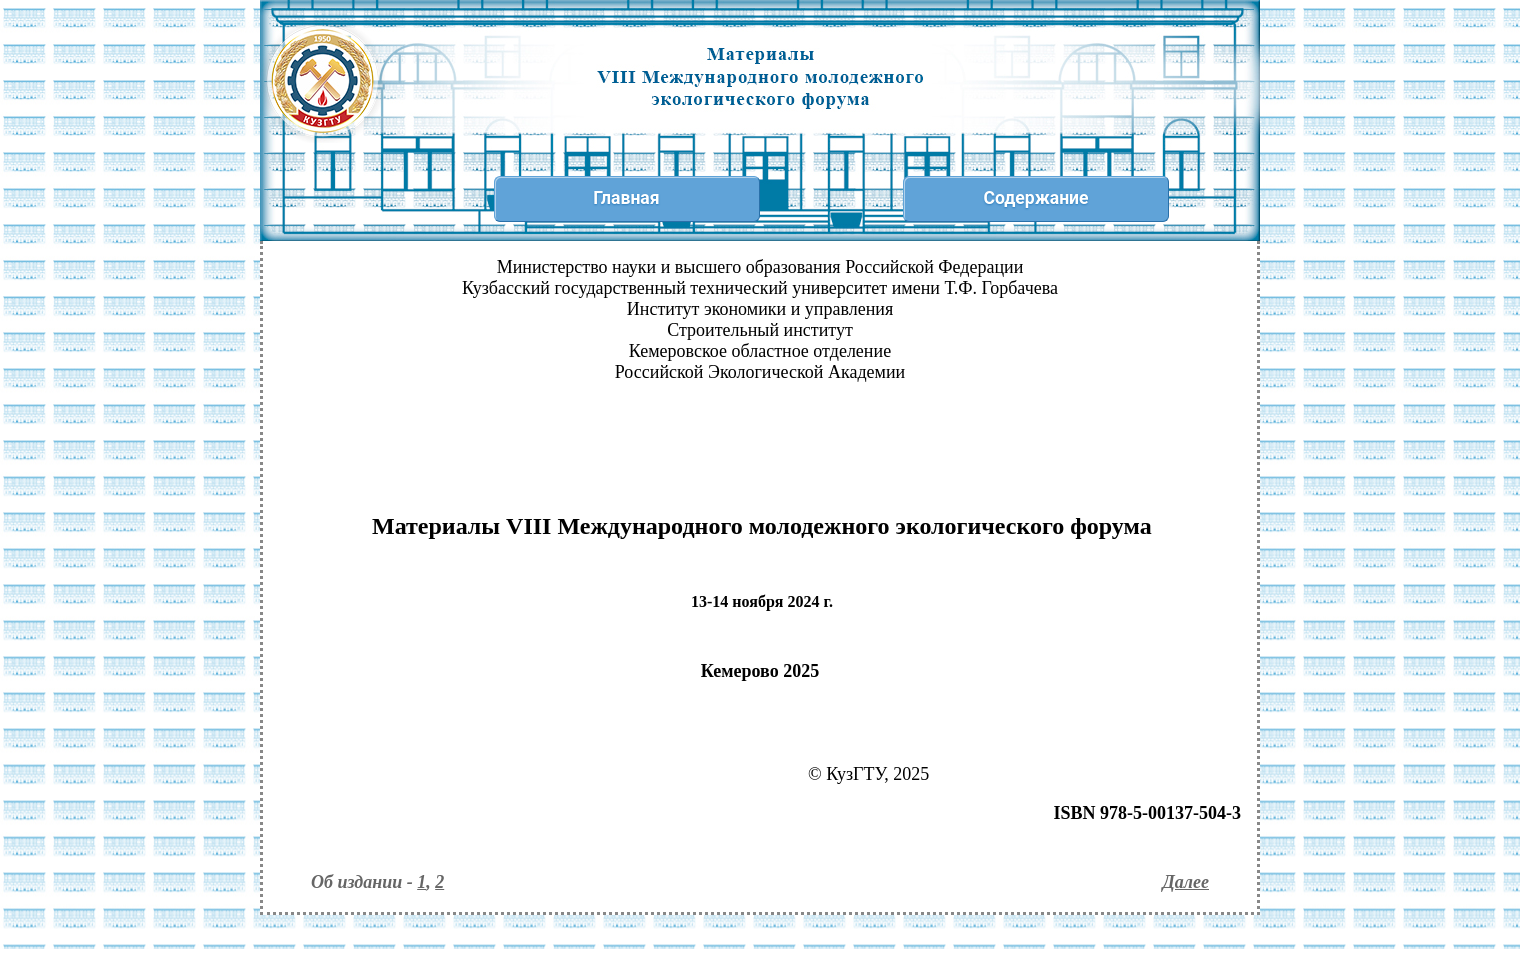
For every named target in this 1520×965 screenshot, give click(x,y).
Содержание (1035, 198)
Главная (626, 198)
